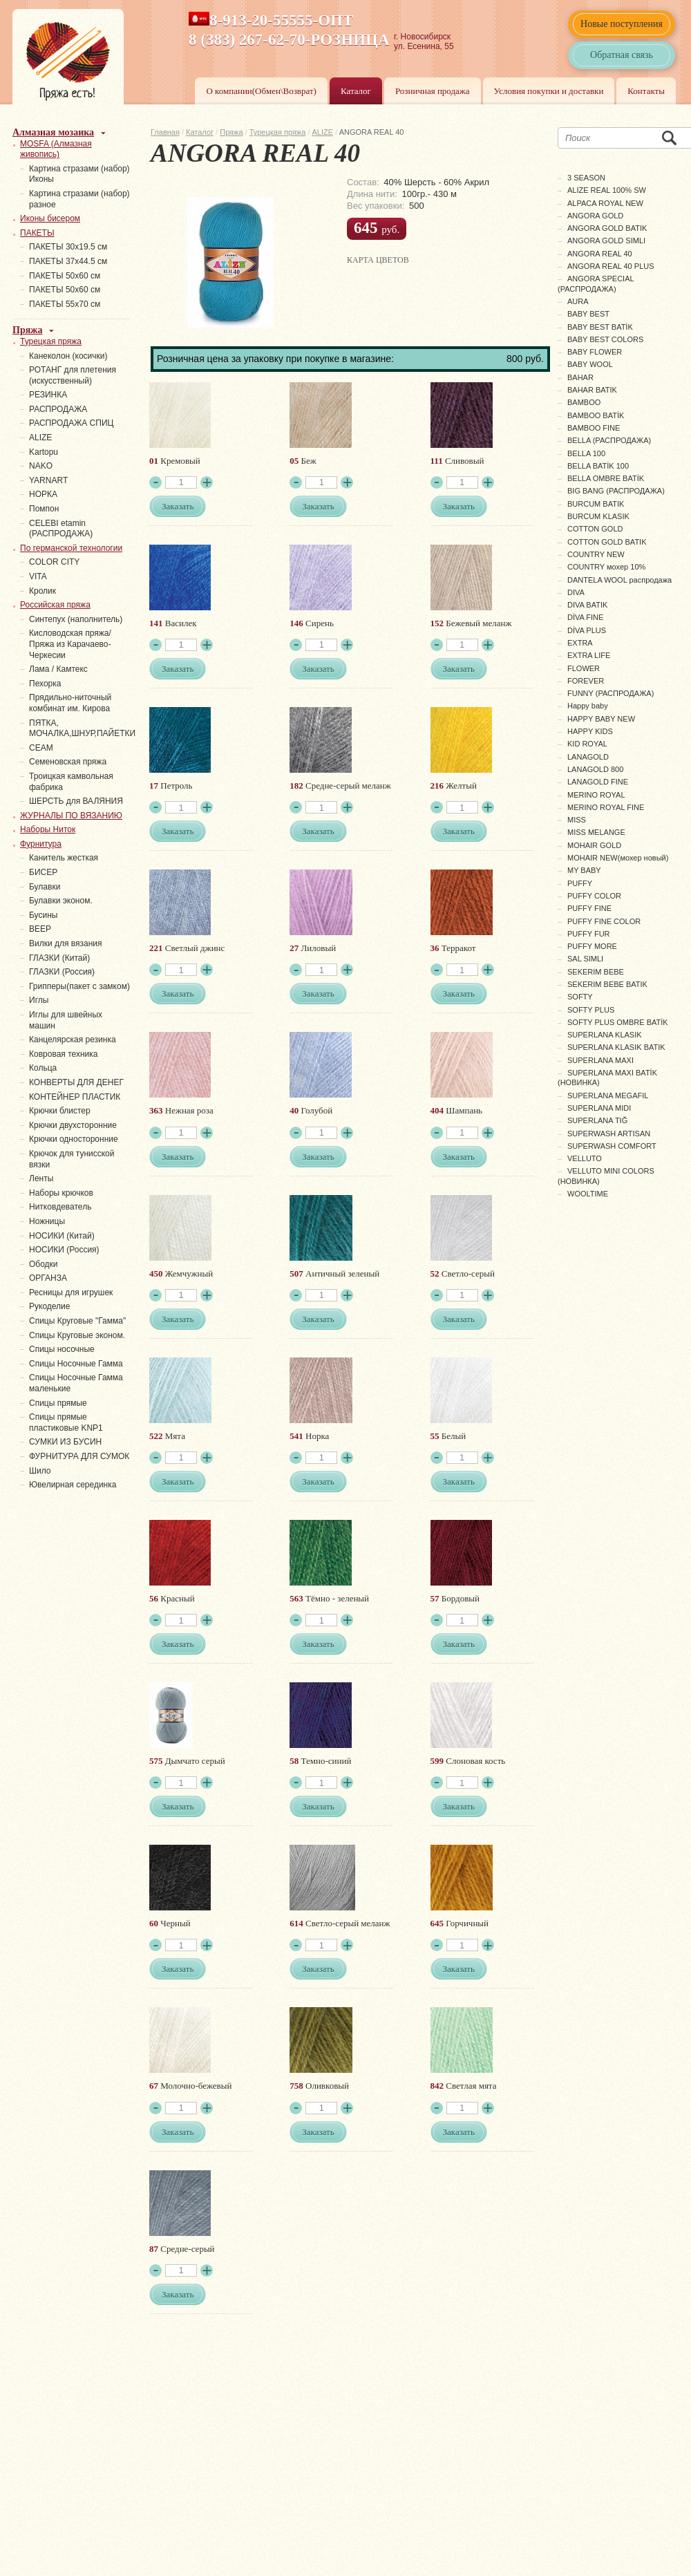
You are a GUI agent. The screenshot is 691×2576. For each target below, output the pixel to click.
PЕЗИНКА (48, 394)
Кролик (42, 591)
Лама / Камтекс (58, 669)
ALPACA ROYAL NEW (605, 203)
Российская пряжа (55, 605)
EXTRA (580, 643)
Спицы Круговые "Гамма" (77, 1321)
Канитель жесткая (63, 858)
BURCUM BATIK (595, 504)
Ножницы (47, 1221)
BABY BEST (588, 314)
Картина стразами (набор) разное (79, 199)
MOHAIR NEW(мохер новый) (617, 858)
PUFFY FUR (588, 934)
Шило (40, 1471)
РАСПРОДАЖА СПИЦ (71, 423)
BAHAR (580, 377)
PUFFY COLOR (594, 896)
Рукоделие (49, 1306)
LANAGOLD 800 (595, 769)
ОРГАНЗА (48, 1278)
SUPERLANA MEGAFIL (607, 1095)
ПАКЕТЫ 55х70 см (64, 304)
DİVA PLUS (586, 630)
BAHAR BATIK (592, 390)
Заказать (177, 506)
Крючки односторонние (73, 1139)
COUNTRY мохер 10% (606, 567)
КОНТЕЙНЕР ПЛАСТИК (74, 1097)
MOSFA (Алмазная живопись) (56, 149)
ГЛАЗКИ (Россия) (62, 972)
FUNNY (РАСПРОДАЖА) (610, 693)
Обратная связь (621, 55)
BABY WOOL (590, 364)
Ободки (43, 1264)
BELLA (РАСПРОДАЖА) (609, 440)
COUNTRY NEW (596, 554)
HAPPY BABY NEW (601, 719)
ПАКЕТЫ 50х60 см (64, 276)
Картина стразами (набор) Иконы (79, 174)
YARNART (48, 480)
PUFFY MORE (592, 946)
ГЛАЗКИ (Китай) (59, 958)
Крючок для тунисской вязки (71, 1159)
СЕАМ (41, 748)
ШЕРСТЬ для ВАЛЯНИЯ (76, 801)
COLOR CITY (54, 562)
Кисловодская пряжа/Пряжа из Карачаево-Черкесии (70, 643)
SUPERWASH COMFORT (611, 1146)
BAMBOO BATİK (595, 415)
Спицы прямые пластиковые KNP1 (66, 1422)
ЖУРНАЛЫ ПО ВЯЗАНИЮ (71, 815)
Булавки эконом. (61, 900)
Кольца (43, 1068)
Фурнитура (40, 844)
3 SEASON (586, 177)
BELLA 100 (586, 453)
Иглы (38, 1000)
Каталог (356, 91)
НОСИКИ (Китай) (62, 1236)
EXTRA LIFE (588, 655)
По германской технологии (71, 548)
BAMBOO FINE (593, 428)
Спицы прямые (58, 1403)
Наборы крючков (61, 1193)
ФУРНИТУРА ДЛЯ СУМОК (79, 1456)
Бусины (43, 915)
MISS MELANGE (596, 832)
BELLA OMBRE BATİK (605, 478)
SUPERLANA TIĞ (597, 1120)
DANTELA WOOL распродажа (619, 580)
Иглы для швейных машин (65, 1020)
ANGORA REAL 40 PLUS (610, 266)
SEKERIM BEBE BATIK (607, 984)
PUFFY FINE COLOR (604, 921)
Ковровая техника (63, 1054)
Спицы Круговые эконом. (77, 1335)
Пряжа (231, 132)
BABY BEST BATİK (600, 327)
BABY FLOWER (594, 352)
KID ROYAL (587, 744)
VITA (38, 576)
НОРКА (43, 494)
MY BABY (584, 870)
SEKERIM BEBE (595, 972)
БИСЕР (43, 872)
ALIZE (323, 132)
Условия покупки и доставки (549, 91)
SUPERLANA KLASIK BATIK (616, 1047)
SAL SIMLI (585, 959)
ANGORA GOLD (595, 215)
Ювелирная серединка (72, 1484)
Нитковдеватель (60, 1207)
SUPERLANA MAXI (600, 1060)
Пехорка (45, 683)
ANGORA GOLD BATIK (607, 228)
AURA (578, 301)
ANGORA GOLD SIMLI (606, 240)
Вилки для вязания (65, 943)
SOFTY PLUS (590, 1010)
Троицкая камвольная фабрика (71, 781)
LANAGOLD (588, 757)
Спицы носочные (62, 1349)
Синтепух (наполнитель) (75, 619)
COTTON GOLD (595, 529)
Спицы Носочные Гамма (76, 1364)
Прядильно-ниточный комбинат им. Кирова (70, 703)
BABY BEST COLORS (605, 339)
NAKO (41, 466)
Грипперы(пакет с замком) (79, 986)
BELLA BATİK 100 (598, 466)
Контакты (646, 91)
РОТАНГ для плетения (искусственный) (72, 375)
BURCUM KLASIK (598, 516)
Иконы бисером (50, 218)
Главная (165, 132)
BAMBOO (583, 402)
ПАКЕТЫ (37, 233)
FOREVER (585, 681)
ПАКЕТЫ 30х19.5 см (68, 247)
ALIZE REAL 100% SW (606, 190)
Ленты (41, 1178)
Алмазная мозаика (53, 132)
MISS (576, 820)
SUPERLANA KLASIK (604, 1035)
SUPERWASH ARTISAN (608, 1133)
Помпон (44, 509)
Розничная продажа (432, 91)
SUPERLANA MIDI (599, 1108)
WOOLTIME (587, 1194)
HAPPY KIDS (590, 731)
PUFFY (579, 883)
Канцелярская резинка (72, 1039)
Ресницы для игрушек (71, 1292)
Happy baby (587, 706)
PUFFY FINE (589, 908)
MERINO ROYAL (596, 795)
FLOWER (583, 668)
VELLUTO (584, 1158)
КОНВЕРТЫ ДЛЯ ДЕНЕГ (76, 1082)
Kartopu (43, 452)
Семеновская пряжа (67, 762)
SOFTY (580, 997)
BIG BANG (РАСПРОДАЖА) (616, 491)
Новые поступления (621, 24)
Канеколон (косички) (68, 356)
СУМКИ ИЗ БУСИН (65, 1442)
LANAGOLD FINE (597, 782)
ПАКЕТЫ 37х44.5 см (68, 261)
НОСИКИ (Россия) (64, 1249)
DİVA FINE (585, 617)
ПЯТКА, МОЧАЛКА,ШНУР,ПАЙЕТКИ (82, 728)
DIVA (576, 592)
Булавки (44, 887)
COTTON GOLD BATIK (607, 542)
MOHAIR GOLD (594, 845)
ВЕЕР (40, 929)
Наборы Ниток (47, 829)
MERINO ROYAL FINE (605, 807)
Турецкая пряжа (277, 132)
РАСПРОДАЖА (58, 409)
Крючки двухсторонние (73, 1125)
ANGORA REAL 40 (599, 254)
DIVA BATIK (587, 605)
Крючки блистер (60, 1111)
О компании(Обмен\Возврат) (261, 91)
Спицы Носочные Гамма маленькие (76, 1383)
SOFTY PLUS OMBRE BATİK (617, 1022)
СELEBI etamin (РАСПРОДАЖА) (61, 528)
